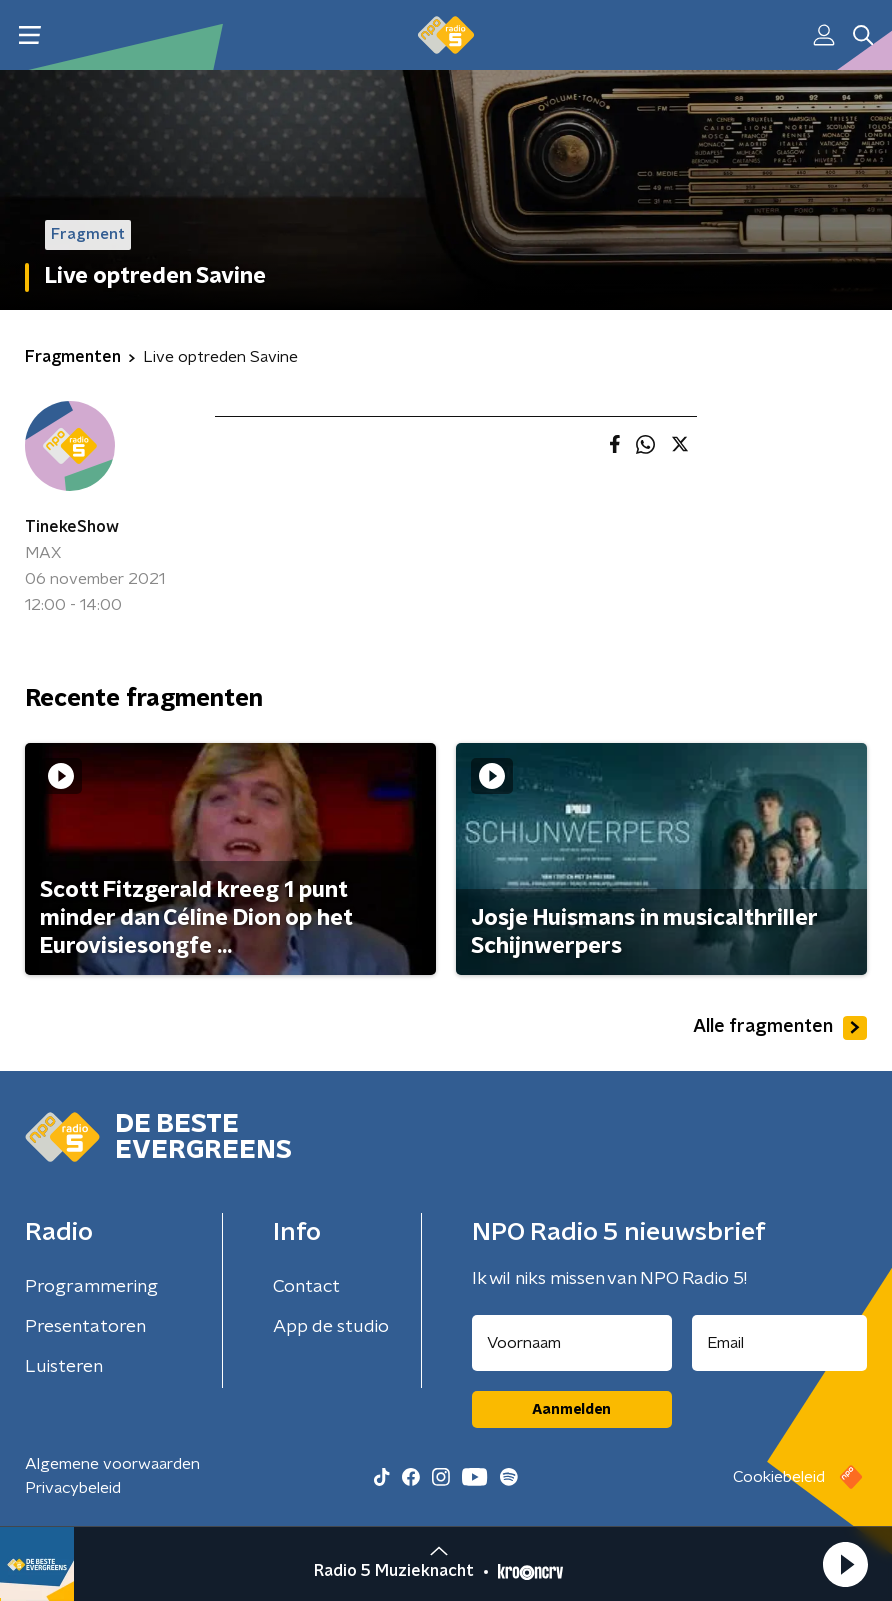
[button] (845, 1564)
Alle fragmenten (780, 1028)
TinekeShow (72, 527)
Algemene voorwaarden (112, 1464)
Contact (306, 1287)
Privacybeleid (73, 1488)
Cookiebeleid (779, 1477)
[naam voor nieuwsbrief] (572, 1343)
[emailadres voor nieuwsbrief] (780, 1343)
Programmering (91, 1287)
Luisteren (64, 1367)
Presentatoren (85, 1327)
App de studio (331, 1327)
